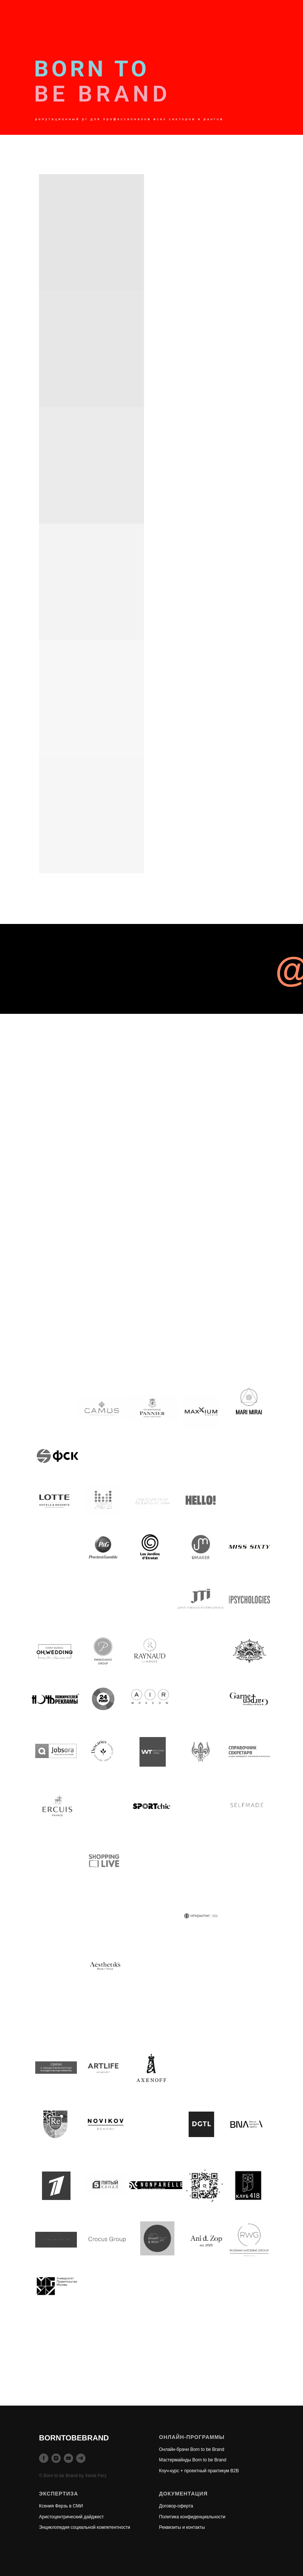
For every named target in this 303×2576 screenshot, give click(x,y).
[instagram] (56, 2458)
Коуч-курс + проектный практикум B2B (199, 2470)
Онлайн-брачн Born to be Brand (191, 2449)
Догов (165, 2506)
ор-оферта (182, 2506)
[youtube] (68, 2458)
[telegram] (81, 2458)
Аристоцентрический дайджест (71, 2516)
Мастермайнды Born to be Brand (192, 2460)
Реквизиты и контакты (182, 2527)
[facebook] (43, 2458)
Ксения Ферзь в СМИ (61, 2506)
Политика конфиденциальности (192, 2516)
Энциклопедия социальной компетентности (84, 2527)
